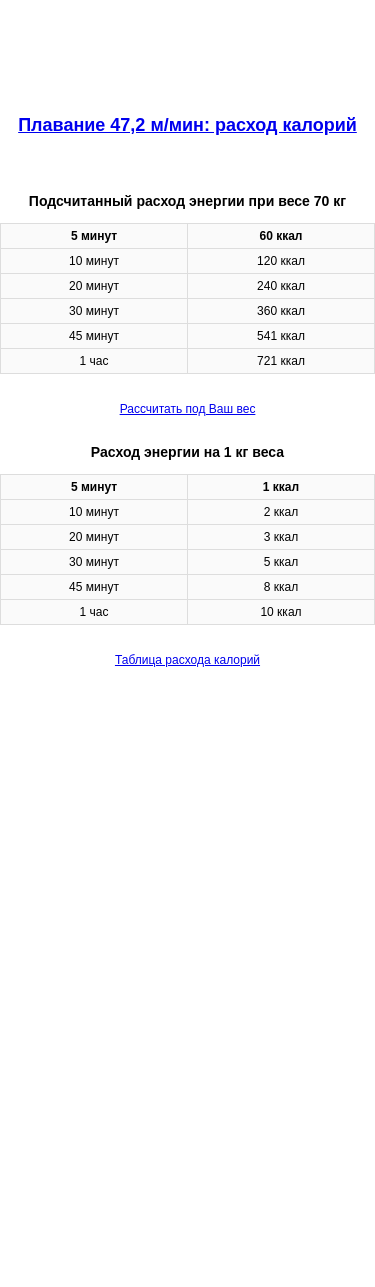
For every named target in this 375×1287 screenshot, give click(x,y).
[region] (187, 50)
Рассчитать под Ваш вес (188, 409)
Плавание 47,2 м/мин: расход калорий (187, 125)
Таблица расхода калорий (187, 660)
